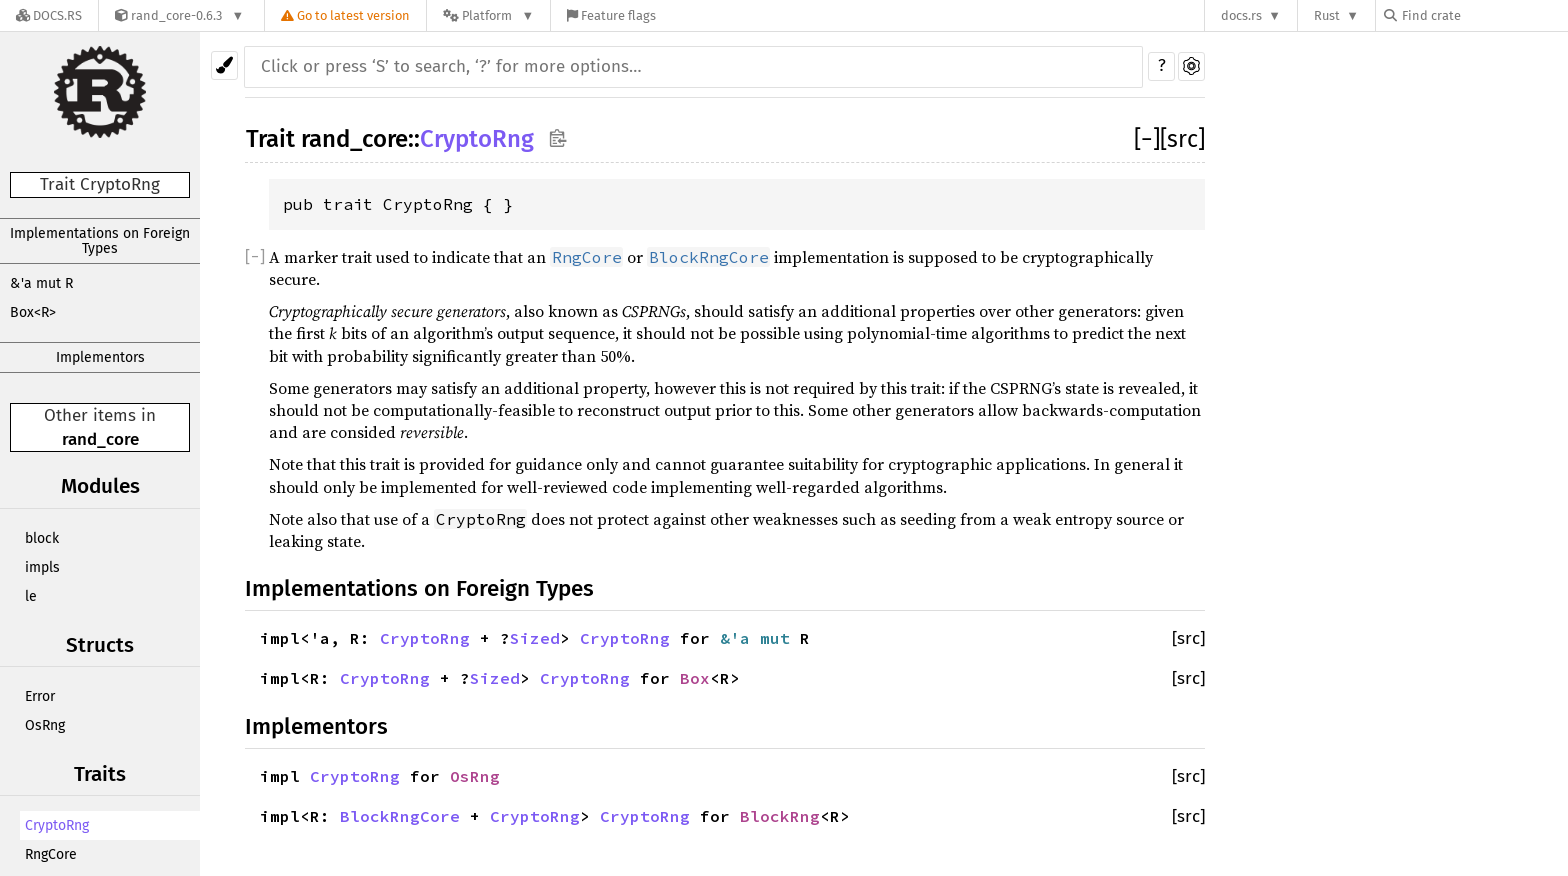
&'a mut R (41, 283)
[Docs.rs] (49, 15)
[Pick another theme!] (224, 65)
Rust (1327, 15)
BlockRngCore (400, 816)
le (31, 596)
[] (1147, 139)
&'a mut (760, 638)
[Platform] (488, 15)
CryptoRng (57, 825)
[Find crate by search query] (1484, 15)
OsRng (45, 725)
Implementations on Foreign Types (100, 241)
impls (42, 567)
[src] (1182, 139)
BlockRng (780, 816)
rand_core (100, 439)
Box (695, 678)
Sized (535, 638)
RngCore (51, 854)
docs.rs (1241, 15)
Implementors (100, 357)
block (42, 538)
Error (40, 696)
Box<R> (33, 312)
